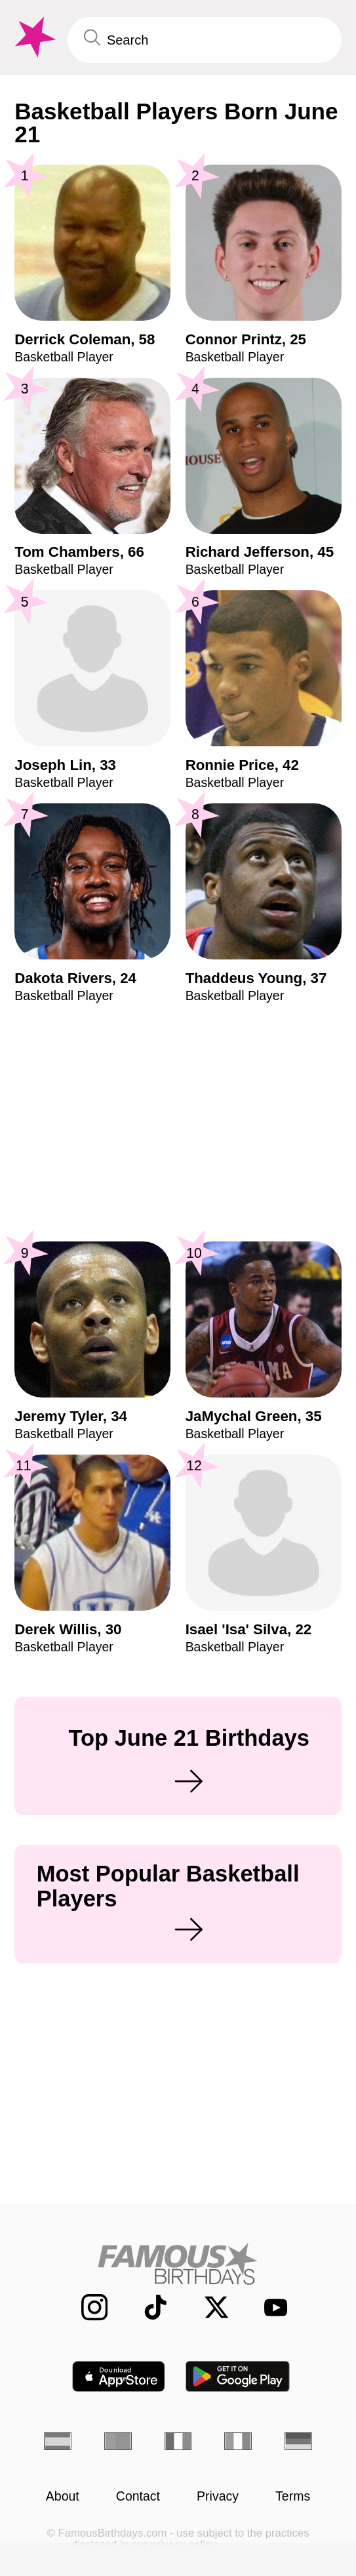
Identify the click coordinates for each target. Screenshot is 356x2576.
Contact (138, 2497)
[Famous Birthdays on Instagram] (85, 2307)
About (62, 2497)
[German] (298, 2441)
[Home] (178, 2263)
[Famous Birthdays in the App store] (118, 2376)
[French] (178, 2441)
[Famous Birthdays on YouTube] (269, 2307)
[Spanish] (57, 2441)
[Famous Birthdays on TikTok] (146, 2307)
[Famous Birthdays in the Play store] (238, 2376)
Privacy (218, 2497)
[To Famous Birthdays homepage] (33, 37)
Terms (292, 2497)
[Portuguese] (118, 2441)
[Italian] (238, 2441)
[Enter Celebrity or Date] (205, 40)
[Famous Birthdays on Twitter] (207, 2307)
